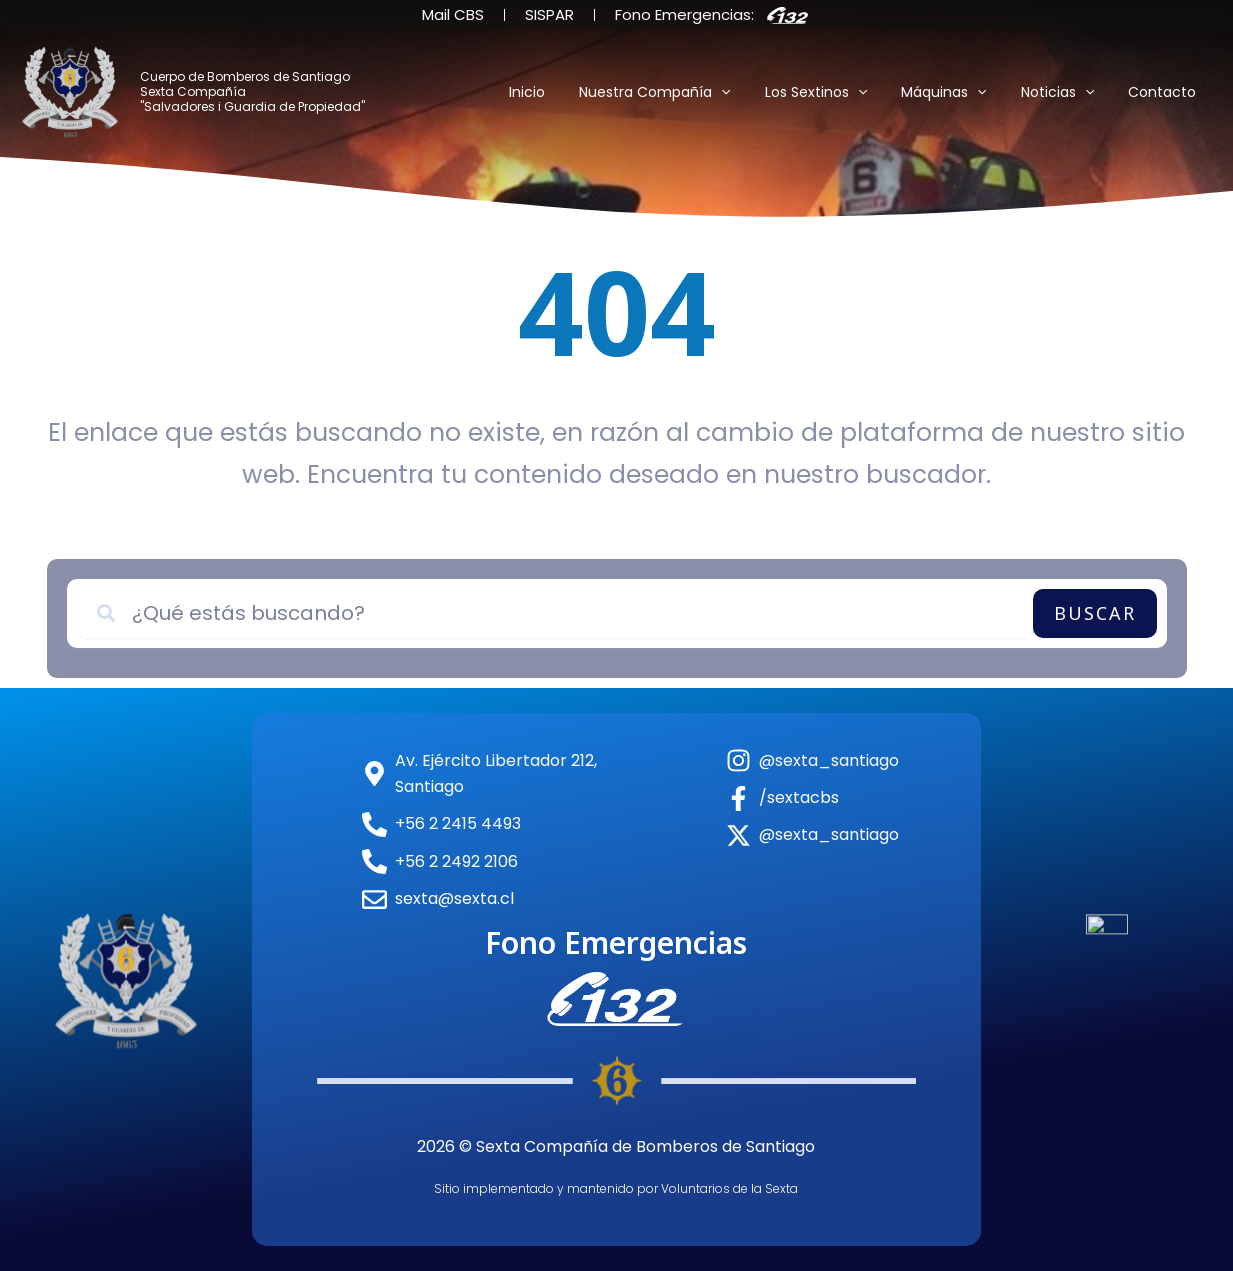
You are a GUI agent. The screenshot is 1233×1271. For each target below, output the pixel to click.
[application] (748, 92)
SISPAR (549, 14)
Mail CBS (453, 14)
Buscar (1095, 613)
